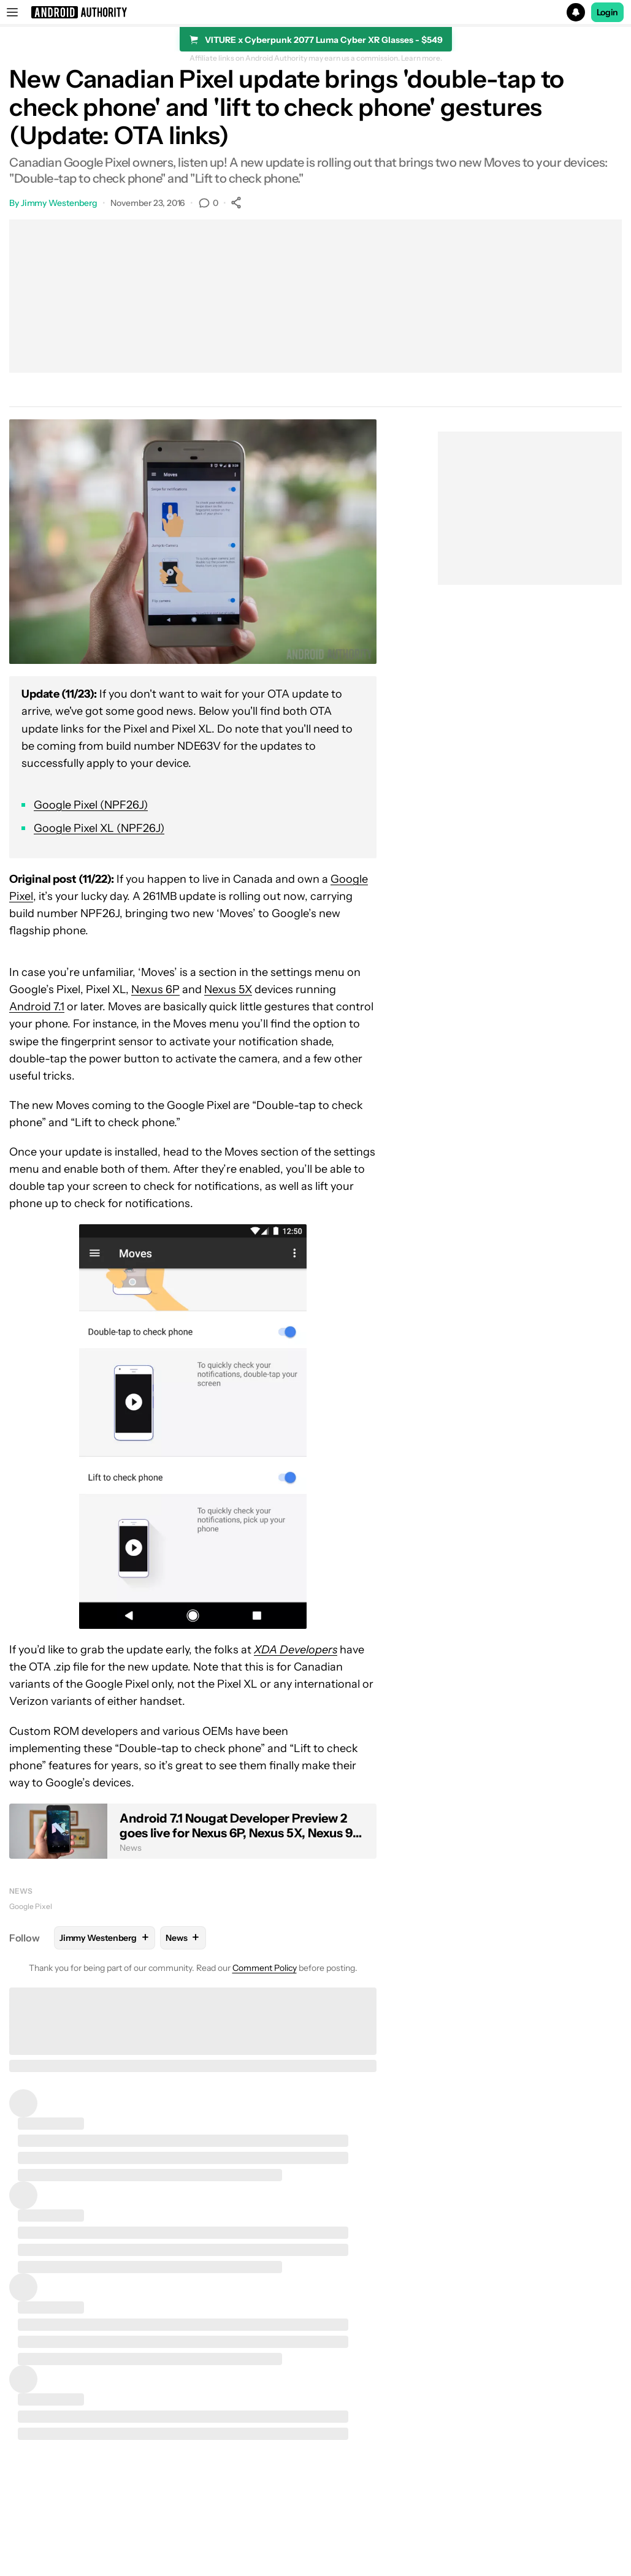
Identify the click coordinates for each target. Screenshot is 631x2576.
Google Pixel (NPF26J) (91, 805)
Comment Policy (264, 1967)
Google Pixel (30, 1906)
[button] (315, 12)
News (21, 1891)
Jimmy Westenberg (59, 202)
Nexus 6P (155, 989)
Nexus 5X (228, 989)
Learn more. (421, 58)
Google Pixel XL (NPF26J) (99, 828)
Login (608, 12)
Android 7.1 (36, 1006)
